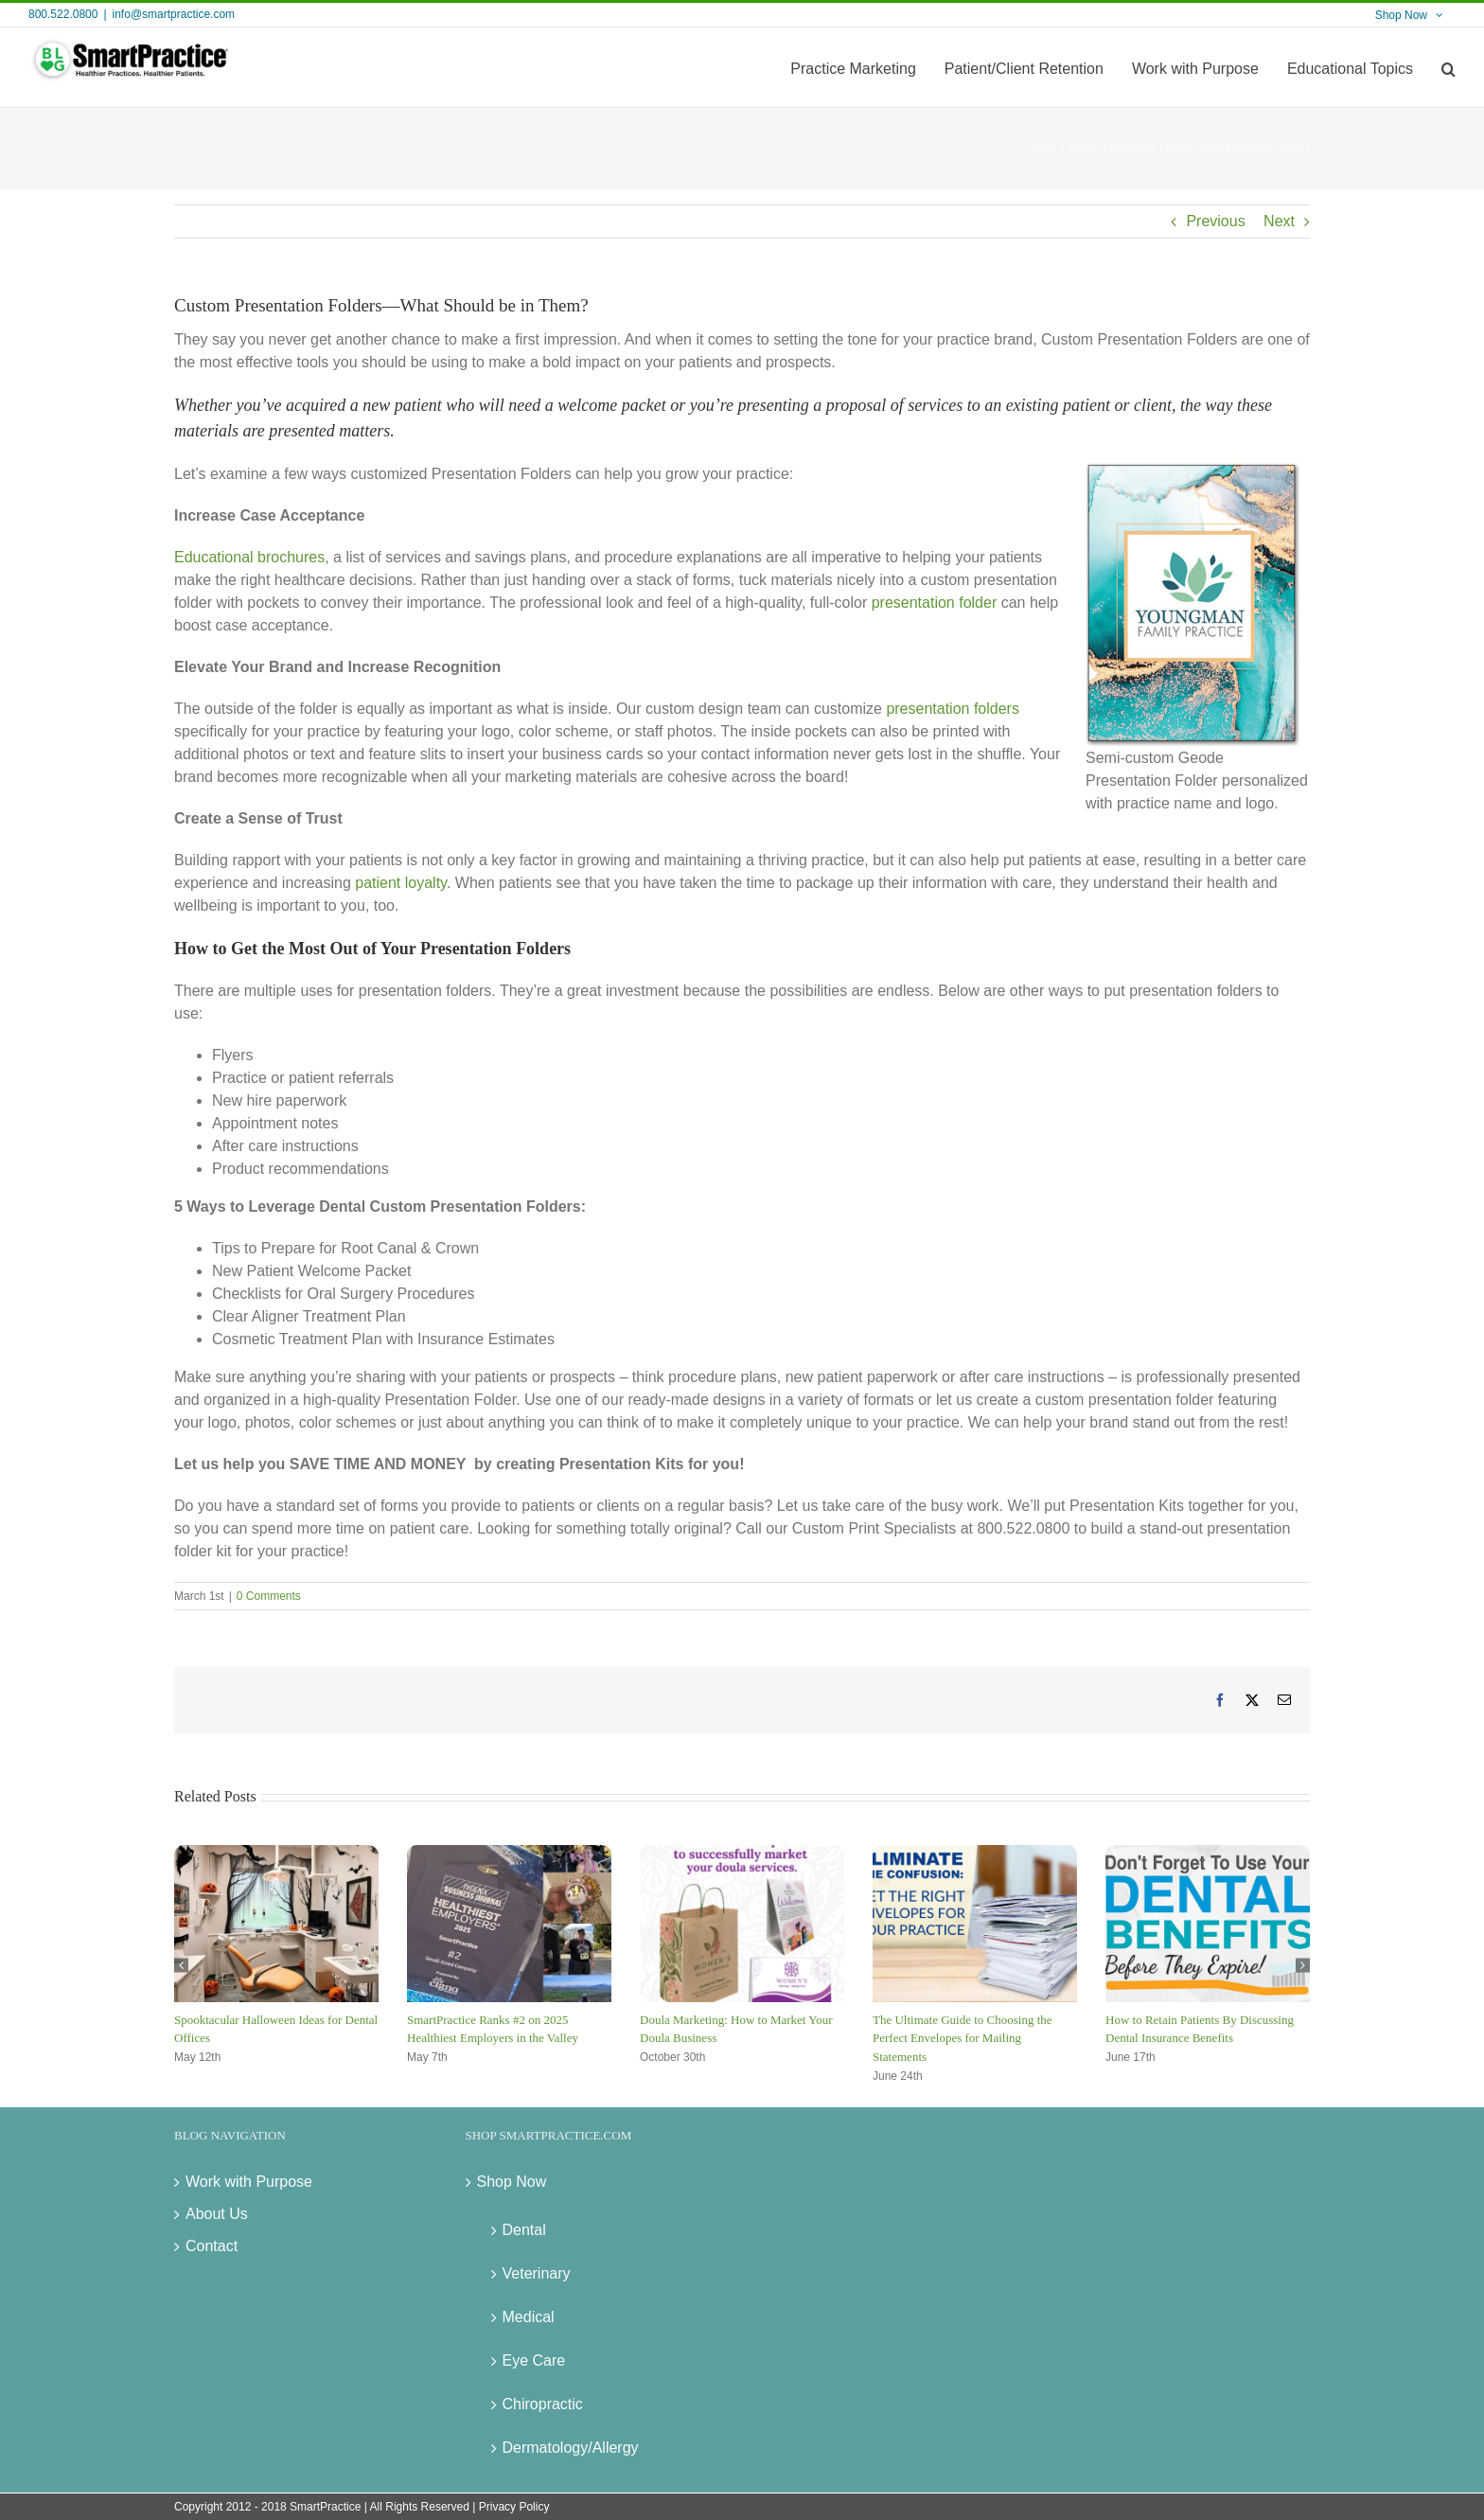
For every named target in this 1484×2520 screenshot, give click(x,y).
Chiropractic (543, 2404)
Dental (524, 2230)
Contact (212, 2246)
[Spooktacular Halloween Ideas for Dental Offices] (276, 1853)
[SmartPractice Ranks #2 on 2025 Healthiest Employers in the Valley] (509, 1853)
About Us (217, 2214)
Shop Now (512, 2182)
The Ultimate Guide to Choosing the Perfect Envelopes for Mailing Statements (962, 2038)
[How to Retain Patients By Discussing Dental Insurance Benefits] (1207, 1853)
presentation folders (952, 709)
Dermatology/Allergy (571, 2448)
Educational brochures (249, 557)
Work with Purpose (249, 2182)
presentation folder (935, 603)
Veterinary (537, 2273)
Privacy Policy (514, 2506)
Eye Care (534, 2360)
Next (1279, 221)
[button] (1448, 67)
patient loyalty (401, 883)
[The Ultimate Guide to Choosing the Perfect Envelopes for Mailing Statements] (975, 1853)
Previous (1215, 221)
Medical (529, 2317)
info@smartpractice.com (174, 14)
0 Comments (269, 1596)
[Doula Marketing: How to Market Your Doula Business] (742, 1853)
